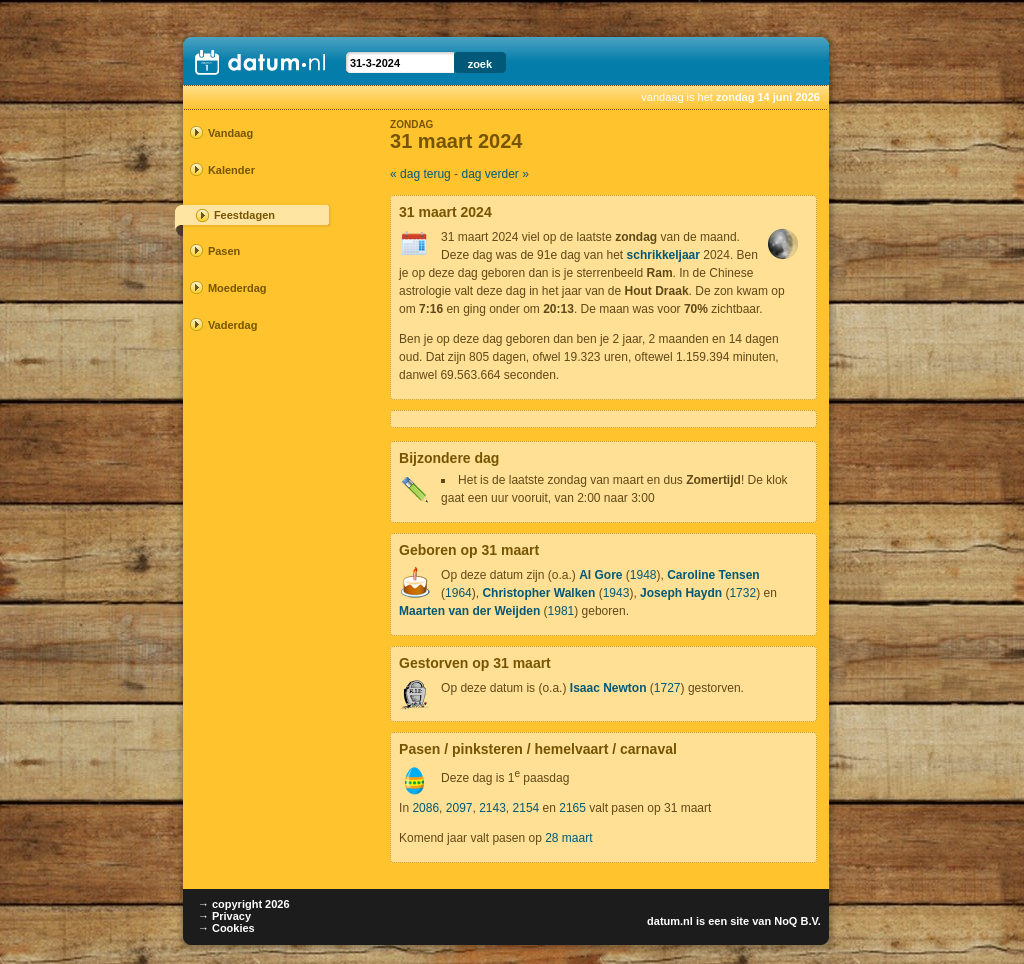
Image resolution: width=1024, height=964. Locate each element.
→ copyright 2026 (244, 904)
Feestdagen (244, 215)
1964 (458, 593)
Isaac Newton (608, 688)
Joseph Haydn (681, 593)
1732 (742, 593)
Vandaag (230, 133)
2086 (425, 808)
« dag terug (420, 174)
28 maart (568, 838)
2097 (459, 808)
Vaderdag (233, 325)
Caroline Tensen (713, 575)
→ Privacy (224, 916)
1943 (616, 593)
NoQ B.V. (797, 921)
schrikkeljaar (663, 255)
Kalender (231, 170)
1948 (643, 575)
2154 (526, 808)
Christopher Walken (538, 593)
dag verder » (494, 174)
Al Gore (600, 575)
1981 (561, 611)
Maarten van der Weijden (469, 611)
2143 (492, 808)
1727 (667, 688)
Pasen (224, 251)
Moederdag (237, 288)
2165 (572, 808)
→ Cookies (226, 928)
